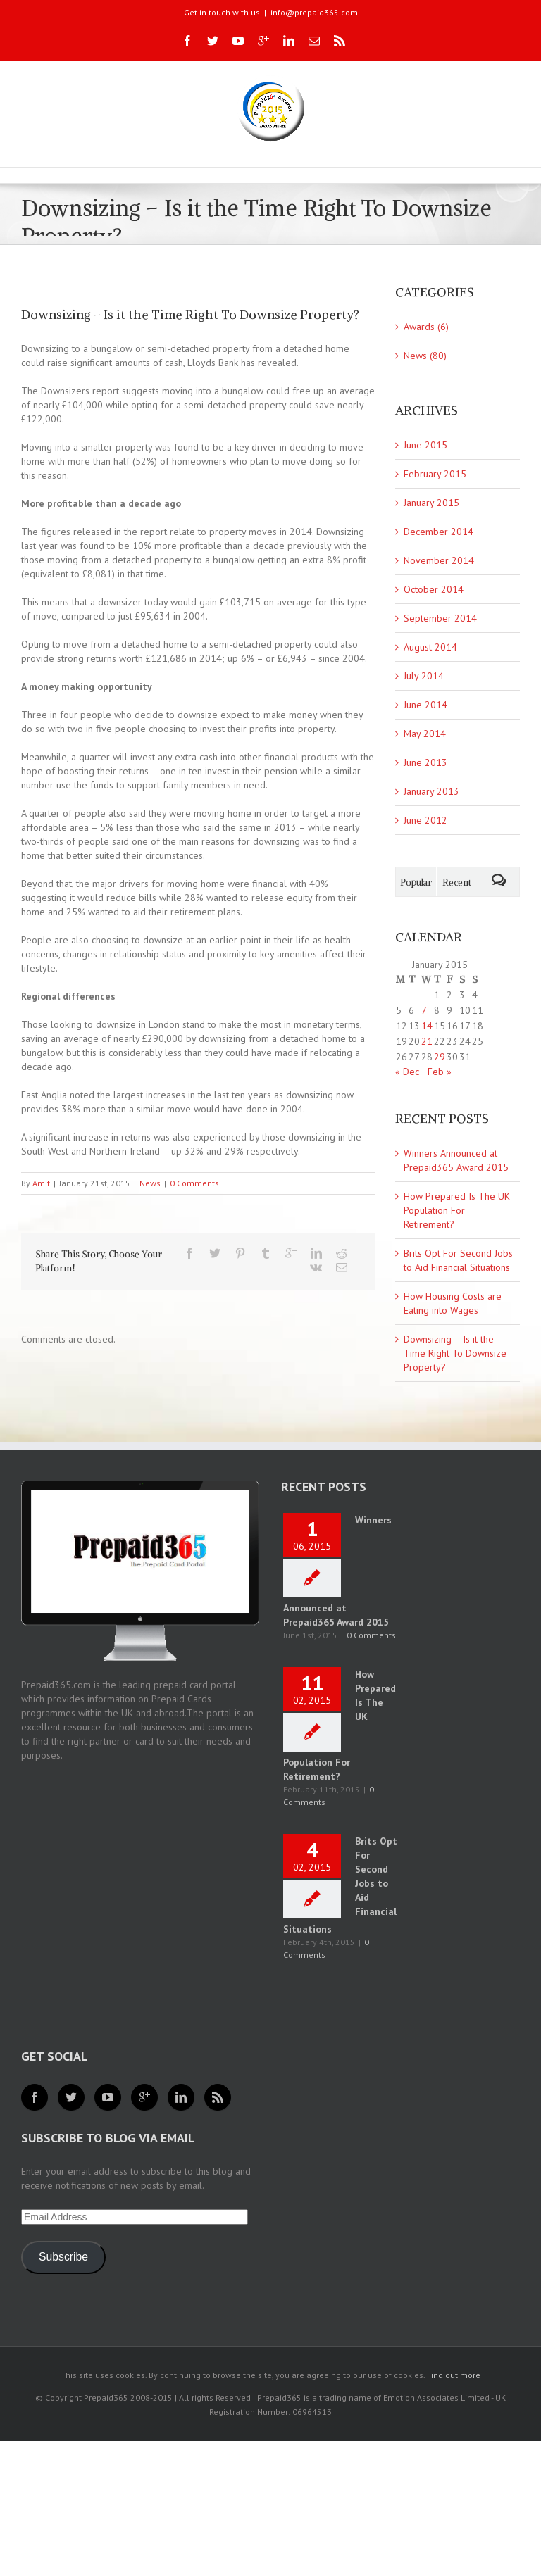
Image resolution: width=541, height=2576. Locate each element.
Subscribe (63, 2257)
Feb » (440, 1071)
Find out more (453, 2375)
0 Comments (194, 1183)
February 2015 (435, 473)
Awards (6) (426, 326)
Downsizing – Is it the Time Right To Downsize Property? (455, 1353)
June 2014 (425, 704)
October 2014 (434, 589)
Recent (456, 882)
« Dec (407, 1071)
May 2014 (425, 733)
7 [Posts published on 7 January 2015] (424, 1010)
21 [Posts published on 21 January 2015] (427, 1041)
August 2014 (430, 647)
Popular (416, 882)
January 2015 (431, 502)
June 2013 (425, 762)
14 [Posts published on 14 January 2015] (427, 1025)
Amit (41, 1183)
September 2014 (440, 618)
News (150, 1183)
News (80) (425, 355)
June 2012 (425, 820)
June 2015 (425, 445)
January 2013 (431, 791)
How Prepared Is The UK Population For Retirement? (457, 1210)
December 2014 (438, 531)
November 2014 (439, 560)
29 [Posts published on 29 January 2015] (439, 1056)
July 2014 (424, 676)
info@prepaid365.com (314, 12)
